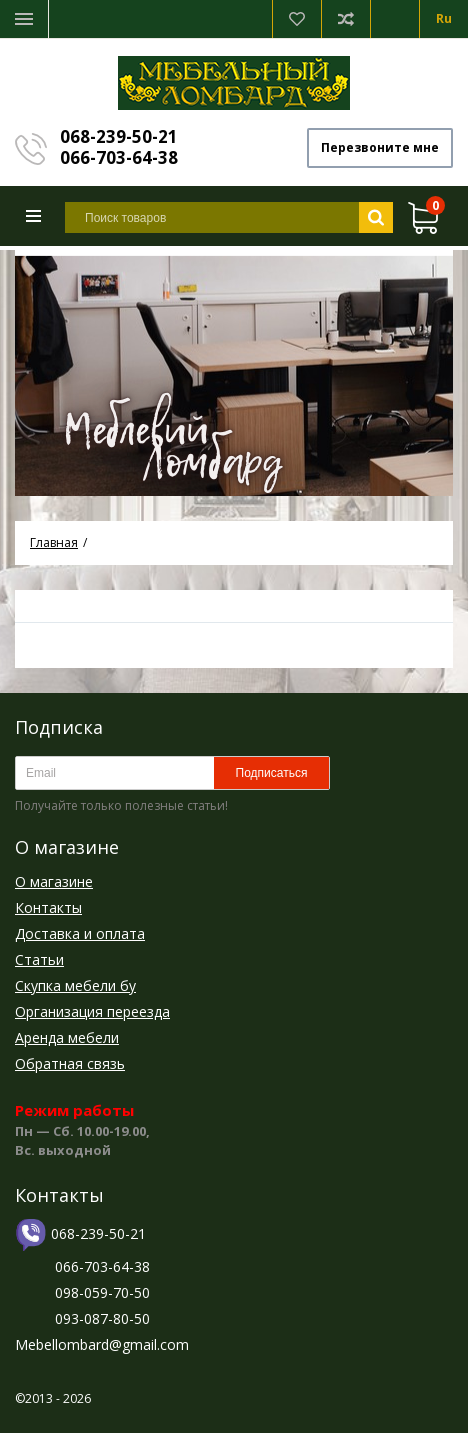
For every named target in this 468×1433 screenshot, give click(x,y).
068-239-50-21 (119, 136)
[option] (234, 373)
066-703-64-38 (119, 157)
